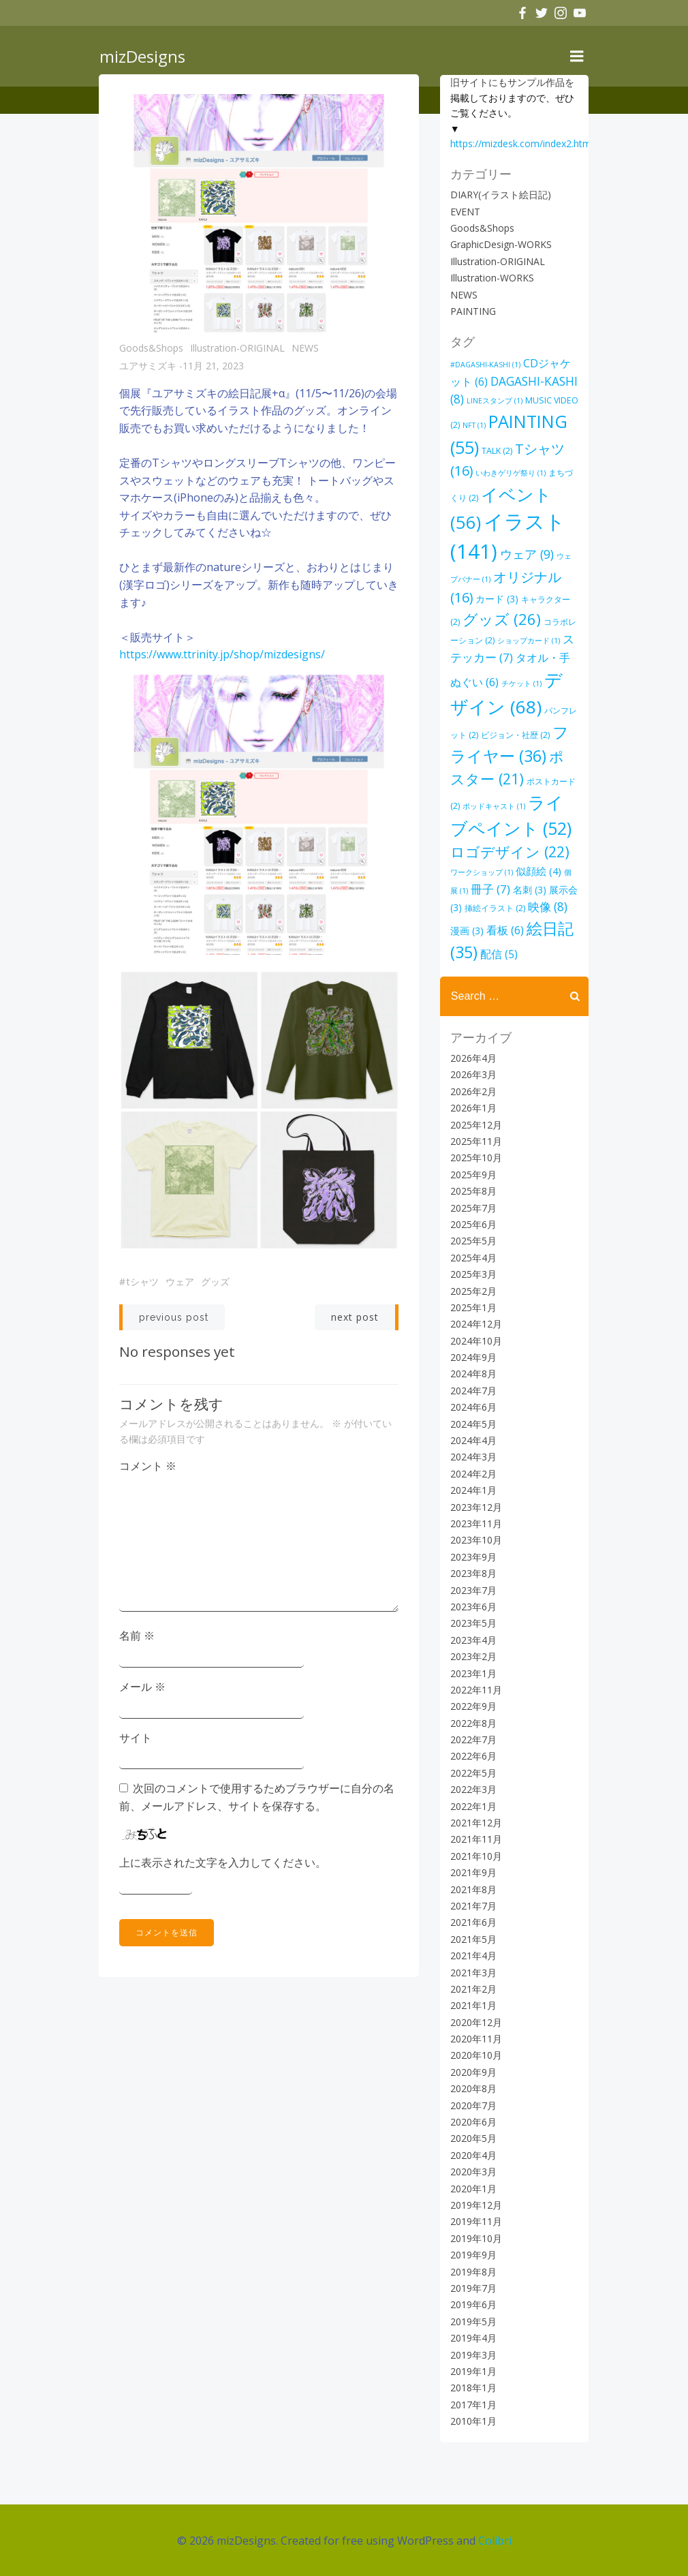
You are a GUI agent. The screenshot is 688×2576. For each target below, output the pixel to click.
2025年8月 (473, 1190)
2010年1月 (473, 2420)
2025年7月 (473, 1207)
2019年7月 (473, 2288)
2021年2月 (473, 1988)
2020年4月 (473, 2154)
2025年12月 (475, 1124)
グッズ (215, 1282)
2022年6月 (473, 1755)
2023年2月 (473, 1656)
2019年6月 (473, 2304)
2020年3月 (473, 2171)
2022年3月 (473, 1789)
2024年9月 (473, 1357)
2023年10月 (475, 1539)
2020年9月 (473, 2071)
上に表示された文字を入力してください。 (222, 1862)
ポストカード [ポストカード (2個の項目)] (541, 781)
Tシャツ (143, 1282)
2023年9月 (473, 1556)
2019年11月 (475, 2221)
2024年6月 (473, 1406)
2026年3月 (473, 1074)
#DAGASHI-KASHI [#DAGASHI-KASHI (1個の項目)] (485, 364)
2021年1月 (473, 2005)
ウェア (180, 1282)
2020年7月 (473, 2104)
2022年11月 (475, 1689)
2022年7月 (473, 1739)
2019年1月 (473, 2370)
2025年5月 (473, 1240)
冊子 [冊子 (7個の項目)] (469, 888)
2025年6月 (473, 1224)
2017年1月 (473, 2403)
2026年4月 (473, 1058)
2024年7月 (473, 1389)
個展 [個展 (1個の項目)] (561, 872)
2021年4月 (473, 1955)
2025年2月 (473, 1290)
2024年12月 (475, 1323)
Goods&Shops (151, 349)
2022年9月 (473, 1706)
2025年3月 (473, 1274)
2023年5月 (473, 1622)
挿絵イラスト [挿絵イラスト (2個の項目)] (480, 908)
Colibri (495, 2539)
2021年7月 (473, 1905)
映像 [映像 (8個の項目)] (532, 907)
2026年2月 (473, 1090)
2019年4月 (473, 2337)
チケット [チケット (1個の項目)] (521, 683)
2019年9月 (473, 2254)
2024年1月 (473, 1490)
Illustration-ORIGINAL (237, 349)
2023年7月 (473, 1589)
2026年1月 (473, 1107)
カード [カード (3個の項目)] (496, 598)
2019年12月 (475, 2204)
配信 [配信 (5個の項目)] (498, 954)
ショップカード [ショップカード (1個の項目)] (528, 640)
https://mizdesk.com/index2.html (521, 143)
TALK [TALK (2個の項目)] (496, 451)
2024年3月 (473, 1456)
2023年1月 (473, 1672)
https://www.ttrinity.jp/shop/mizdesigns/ (222, 655)
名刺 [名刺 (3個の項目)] (508, 889)
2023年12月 (475, 1506)
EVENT (465, 210)
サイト (135, 1737)
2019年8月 (473, 2271)
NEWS (305, 349)
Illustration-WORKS (491, 277)
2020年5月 (473, 2138)
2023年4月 (473, 1639)
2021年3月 (473, 1971)
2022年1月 (473, 1805)
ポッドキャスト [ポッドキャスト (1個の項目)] (481, 806)
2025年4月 (473, 1257)
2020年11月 (475, 2038)
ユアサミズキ (147, 367)
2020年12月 (475, 2021)
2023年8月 (473, 1573)
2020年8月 (473, 2088)
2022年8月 (473, 1722)
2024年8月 (473, 1373)
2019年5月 (473, 2320)
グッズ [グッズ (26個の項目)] (501, 619)
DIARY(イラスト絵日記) (500, 194)
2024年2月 (473, 1473)
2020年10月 (475, 2055)
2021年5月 (473, 1938)
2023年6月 (473, 1606)
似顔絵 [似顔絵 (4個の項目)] (523, 871)
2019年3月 (473, 2354)
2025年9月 (473, 1173)
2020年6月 (473, 2121)
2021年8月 (473, 1888)
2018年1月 (473, 2387)
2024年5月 (473, 1423)
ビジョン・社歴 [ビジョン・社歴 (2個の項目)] (514, 735)
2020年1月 (473, 2187)
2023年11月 (475, 1523)
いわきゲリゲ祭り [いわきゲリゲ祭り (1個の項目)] (510, 473)
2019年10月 (475, 2237)
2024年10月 (475, 1340)
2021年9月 (473, 1872)
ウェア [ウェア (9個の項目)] (526, 554)
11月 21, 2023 (213, 367)
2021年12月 (475, 1822)
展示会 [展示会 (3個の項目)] (549, 889)
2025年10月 (475, 1157)
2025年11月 (475, 1141)
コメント (147, 1466)
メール (142, 1686)
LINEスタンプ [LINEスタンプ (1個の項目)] (494, 400)
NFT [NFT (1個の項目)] (473, 425)
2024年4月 (473, 1440)
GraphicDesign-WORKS (500, 244)
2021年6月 (473, 1922)
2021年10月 (475, 1855)
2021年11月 (475, 1839)
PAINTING (472, 311)
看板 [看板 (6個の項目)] (482, 930)
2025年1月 (473, 1306)
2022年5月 (473, 1772)
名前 (137, 1636)
